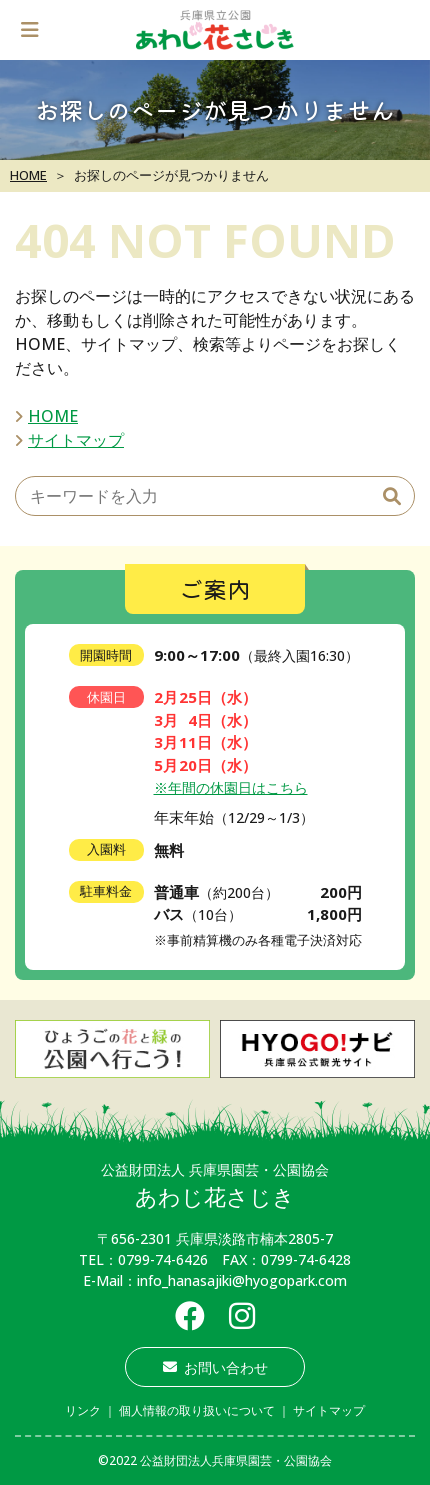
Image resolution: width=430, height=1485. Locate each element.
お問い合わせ (215, 1367)
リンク (83, 1410)
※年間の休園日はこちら (231, 787)
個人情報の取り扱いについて (197, 1410)
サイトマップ (76, 440)
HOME (28, 175)
